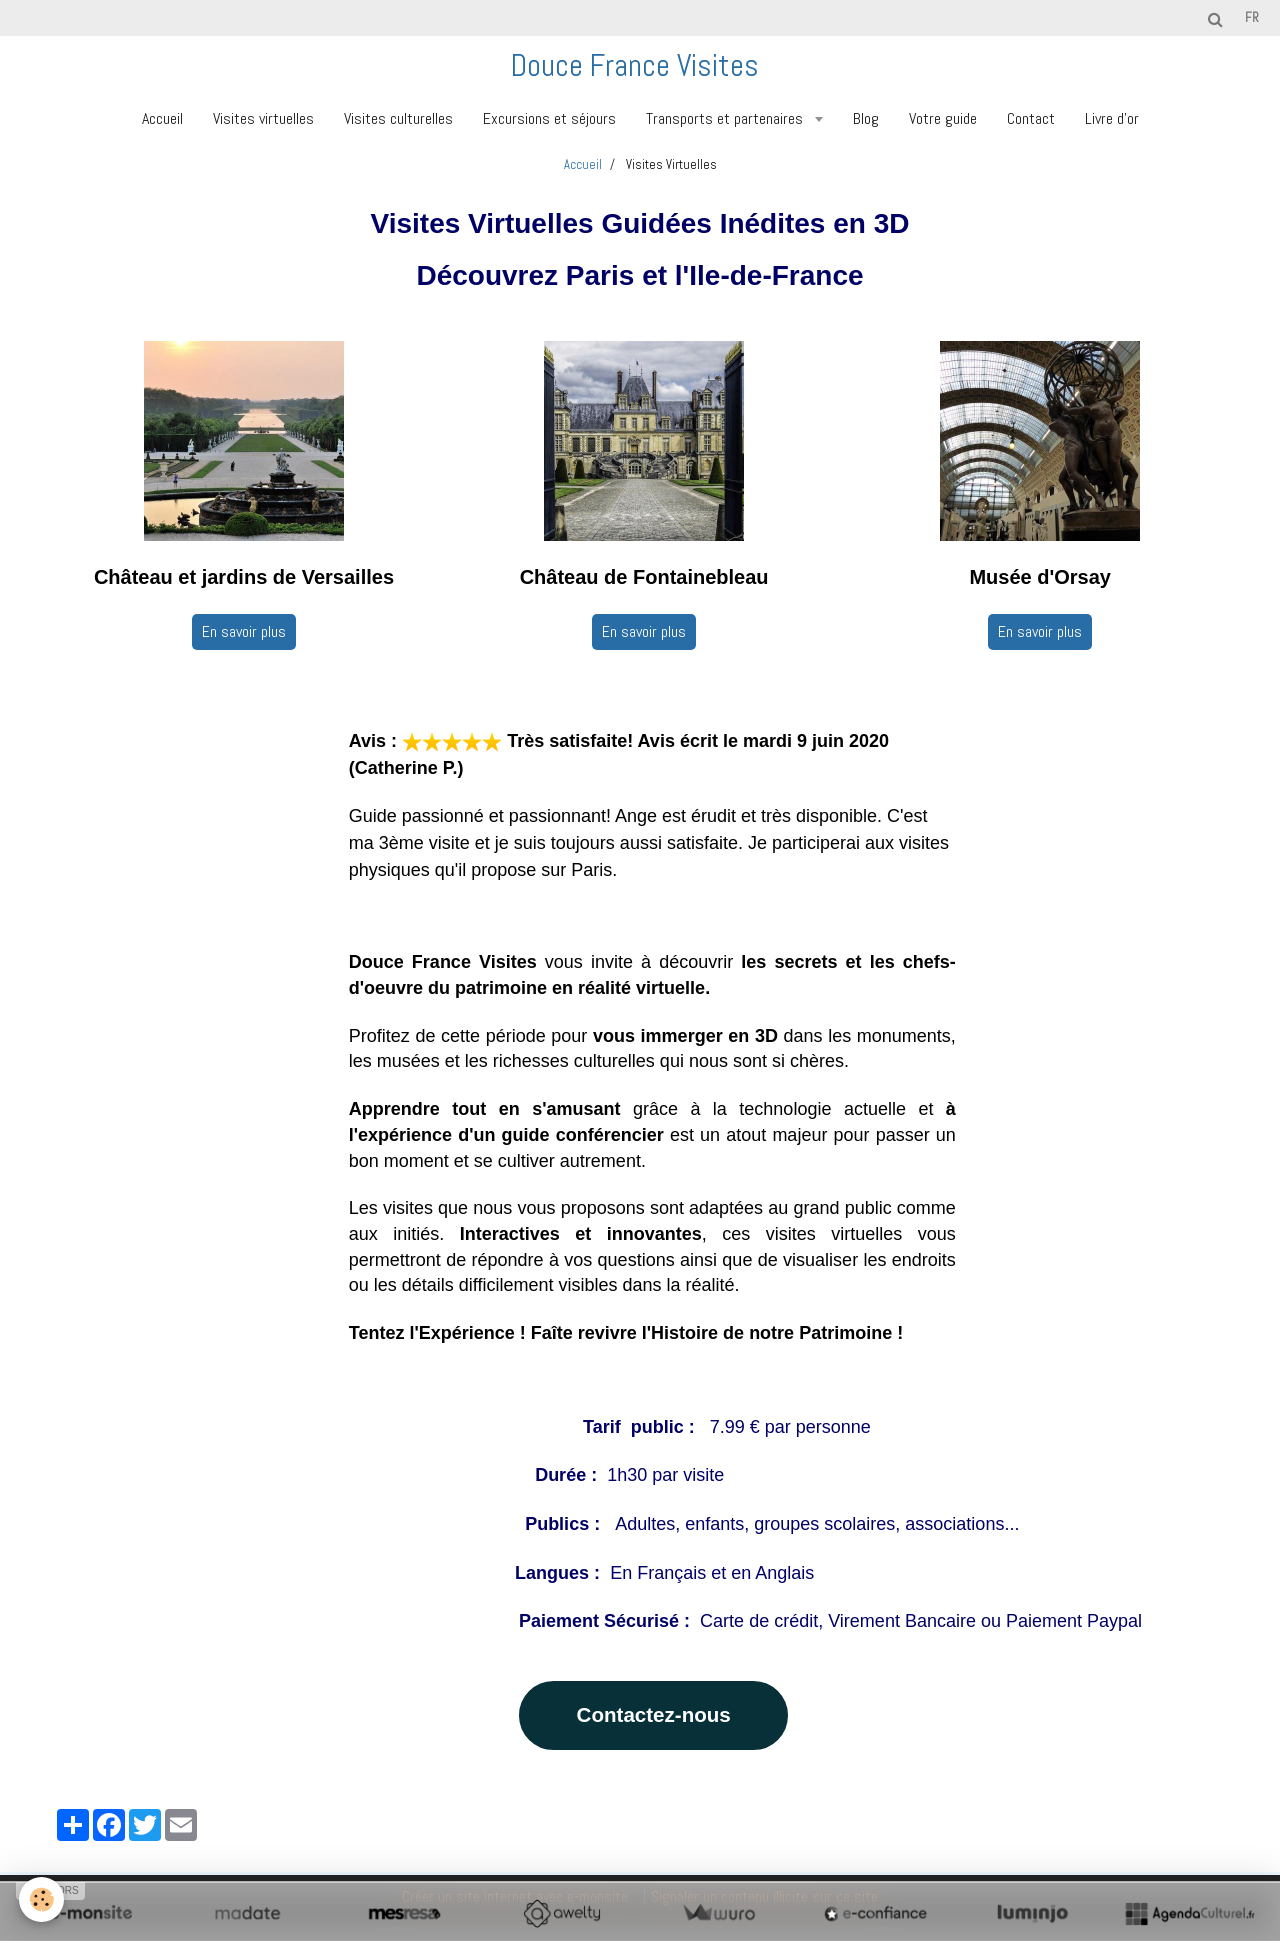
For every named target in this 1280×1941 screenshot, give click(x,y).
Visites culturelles (398, 118)
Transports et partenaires (726, 118)
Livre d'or (1112, 118)
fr (1252, 17)
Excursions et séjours (549, 118)
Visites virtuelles (263, 118)
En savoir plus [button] (244, 631)
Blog (866, 118)
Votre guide (943, 118)
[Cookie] (42, 1899)
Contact (1031, 118)
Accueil (162, 118)
